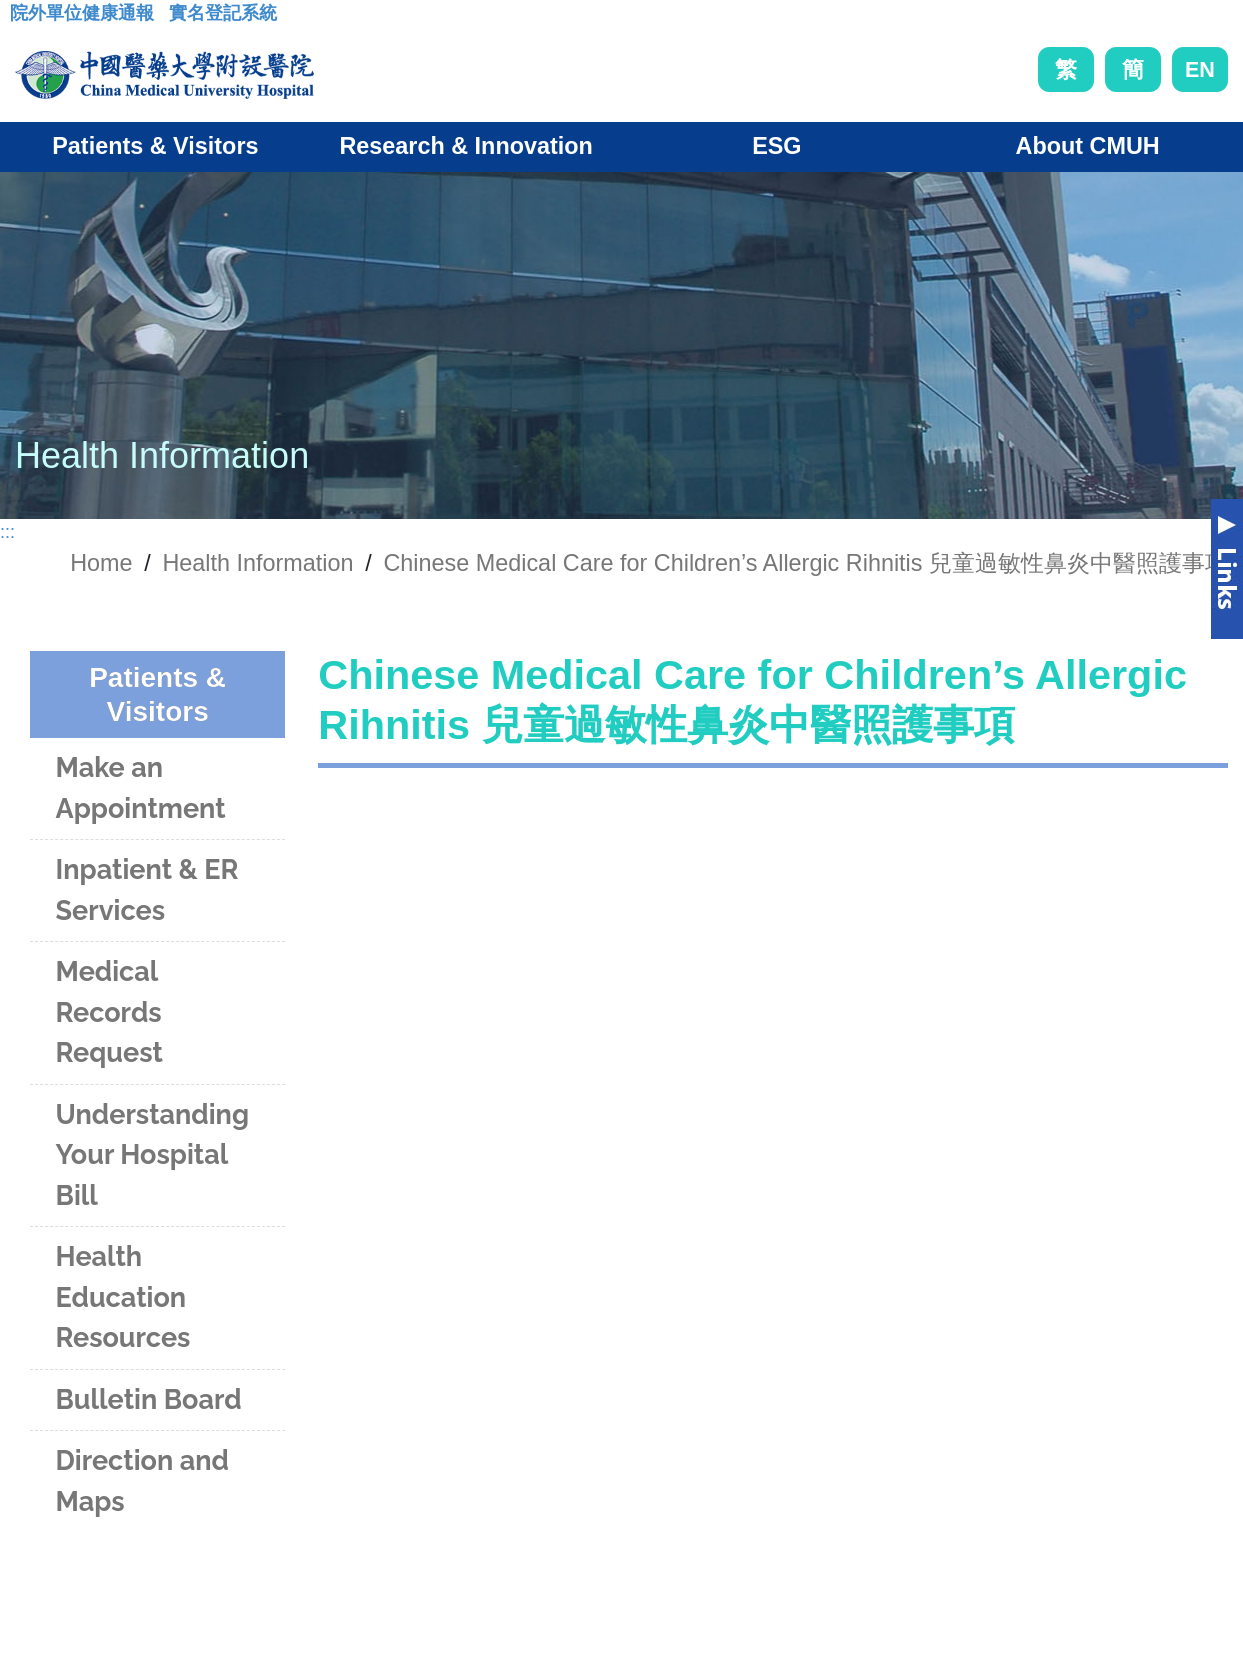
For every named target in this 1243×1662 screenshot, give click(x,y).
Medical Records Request (109, 1012)
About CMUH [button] (1088, 146)
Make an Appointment (141, 788)
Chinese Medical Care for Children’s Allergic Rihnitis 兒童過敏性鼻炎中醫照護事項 (805, 563)
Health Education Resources (123, 1297)
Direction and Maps (142, 1481)
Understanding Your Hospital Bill (153, 1155)
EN (1200, 69)
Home (101, 563)
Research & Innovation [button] (465, 146)
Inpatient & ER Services (147, 890)
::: (25, 19)
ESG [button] (776, 146)
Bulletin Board (149, 1399)
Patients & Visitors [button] (155, 146)
